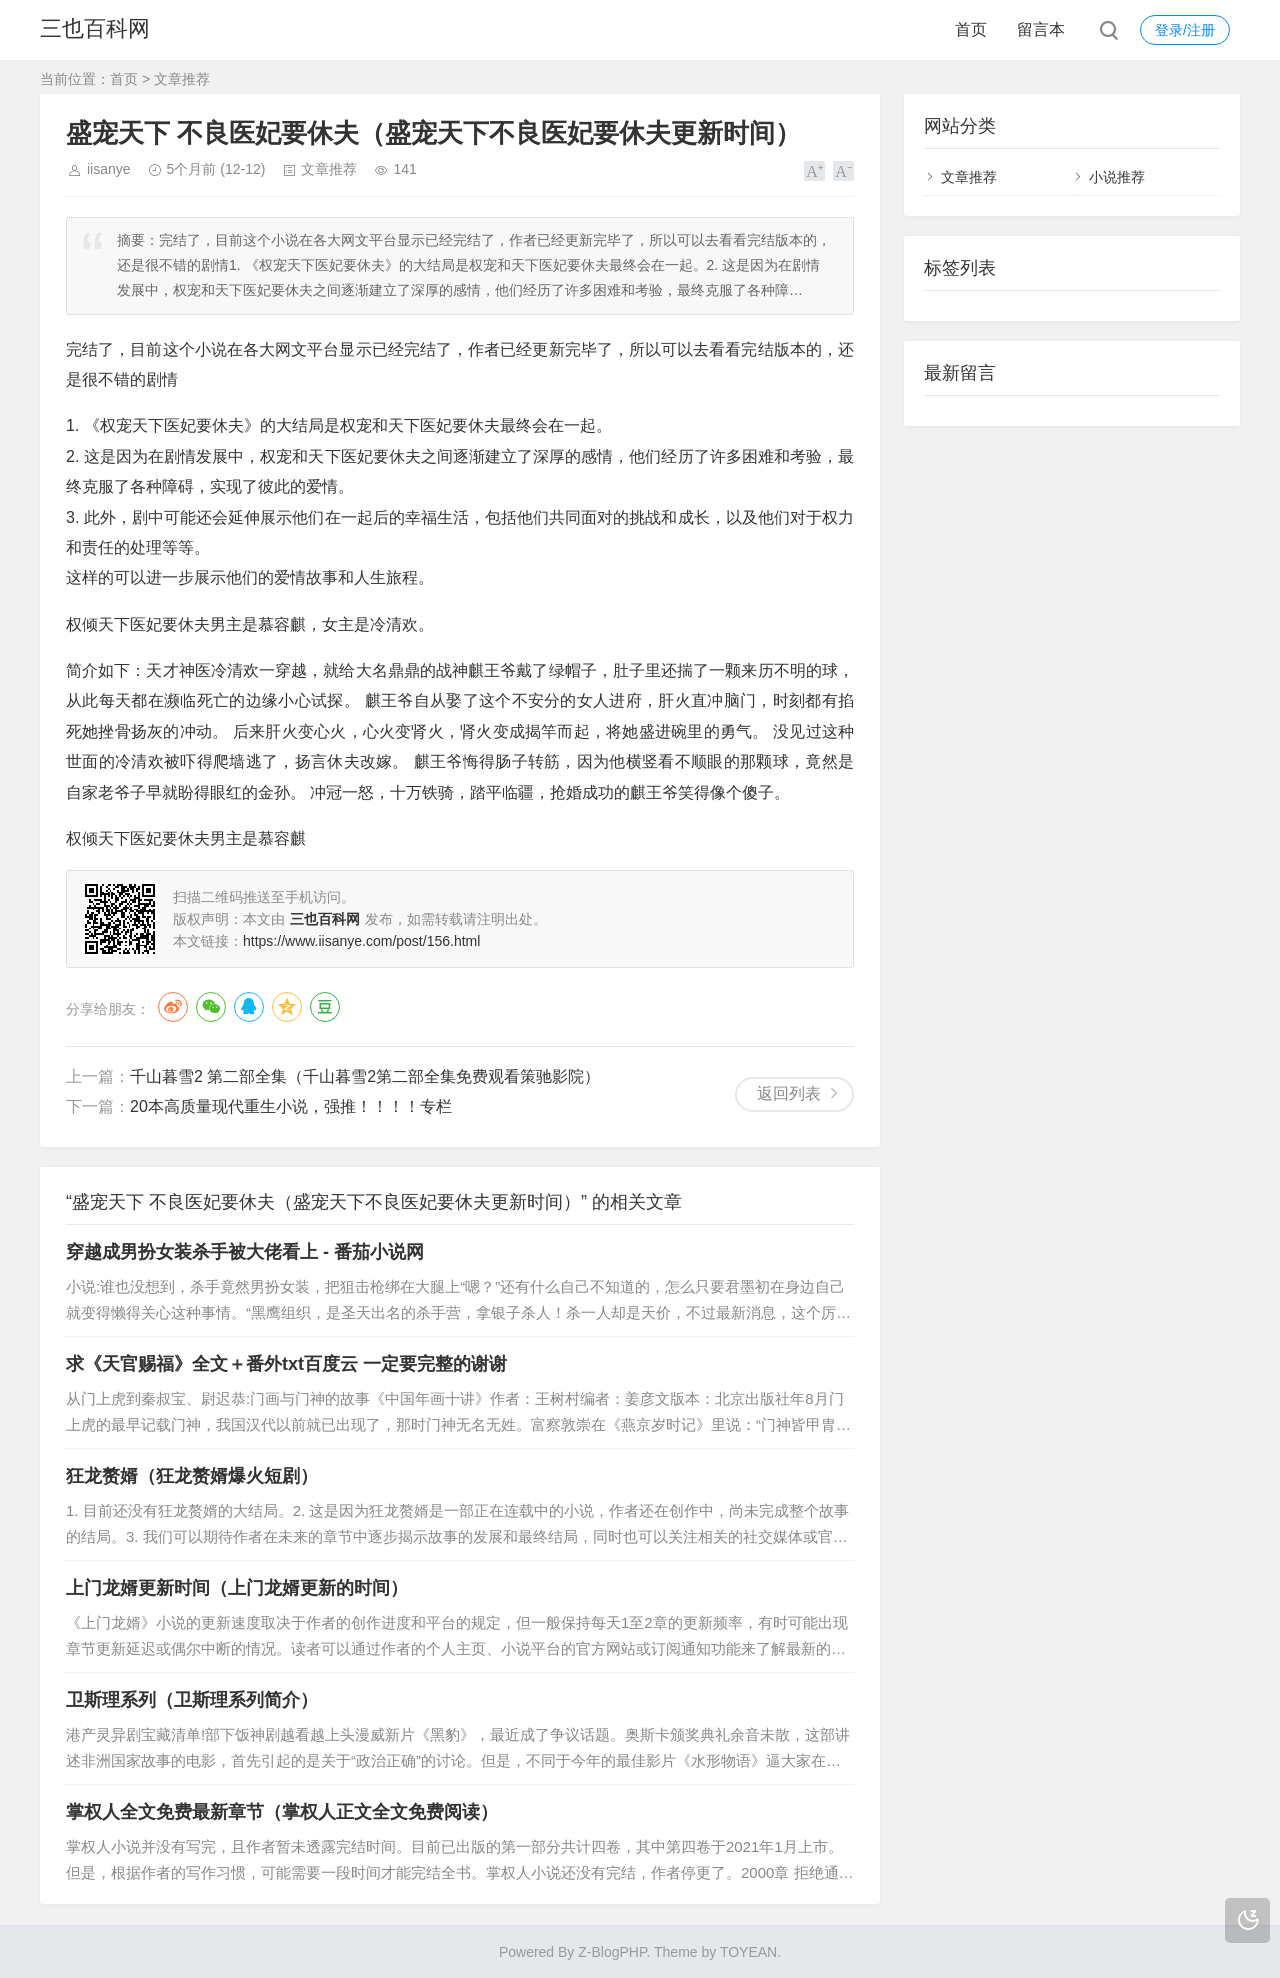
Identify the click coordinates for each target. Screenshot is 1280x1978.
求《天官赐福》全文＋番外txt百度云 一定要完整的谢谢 (286, 1364)
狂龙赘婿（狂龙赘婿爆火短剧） (192, 1476)
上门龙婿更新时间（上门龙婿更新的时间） (237, 1588)
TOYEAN (748, 1952)
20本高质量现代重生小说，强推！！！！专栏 (291, 1106)
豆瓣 (325, 1007)
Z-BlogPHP (612, 1952)
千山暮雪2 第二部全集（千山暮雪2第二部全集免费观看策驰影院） (365, 1076)
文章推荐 (182, 79)
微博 (173, 1007)
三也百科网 (95, 29)
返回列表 (789, 1093)
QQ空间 (287, 1007)
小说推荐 (1117, 177)
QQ (249, 1007)
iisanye (109, 169)
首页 (971, 29)
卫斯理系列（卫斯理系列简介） (192, 1700)
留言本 (1041, 29)
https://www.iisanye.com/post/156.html (361, 941)
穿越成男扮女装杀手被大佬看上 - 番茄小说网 (245, 1252)
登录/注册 (1185, 30)
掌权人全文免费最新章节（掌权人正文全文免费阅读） (282, 1812)
